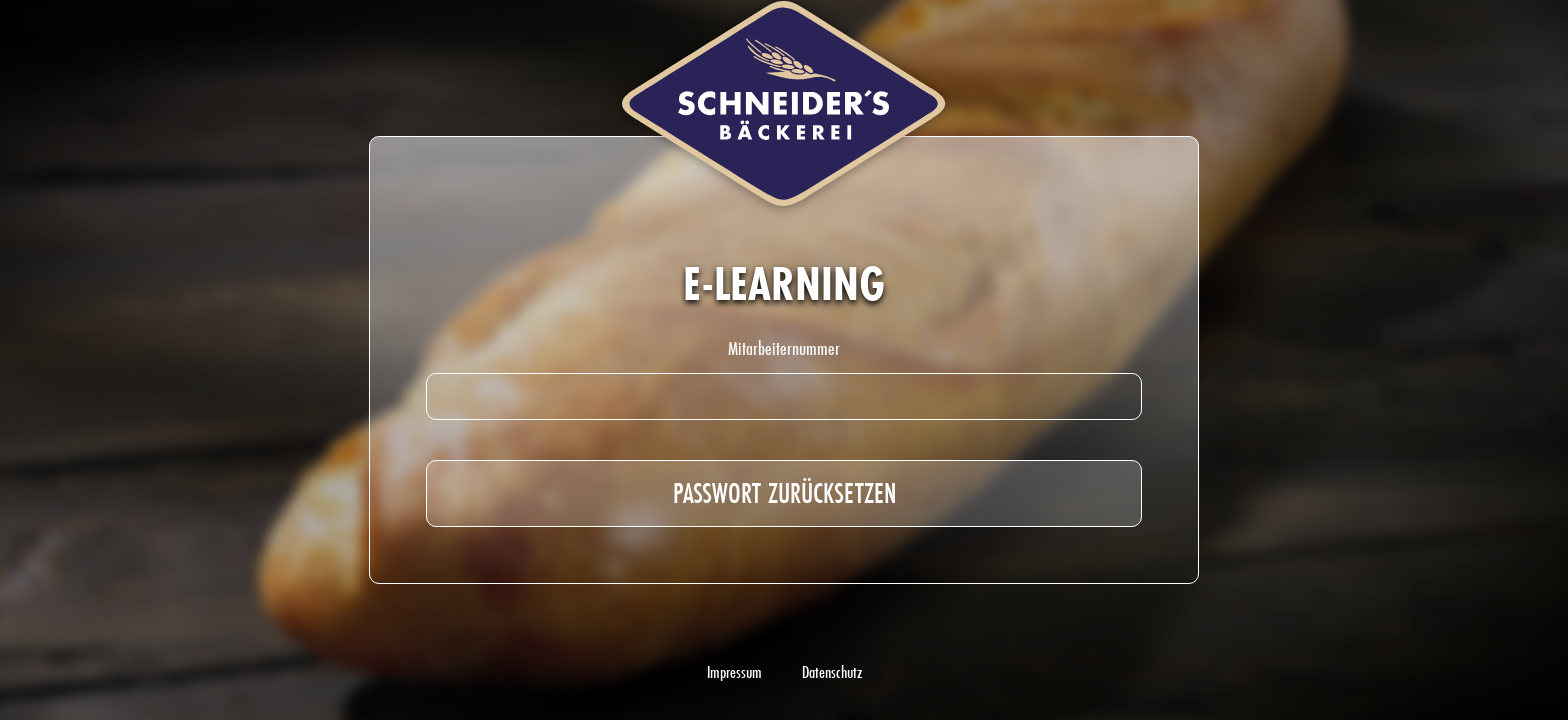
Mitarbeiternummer (784, 348)
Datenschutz (832, 672)
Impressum (734, 672)
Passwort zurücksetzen (784, 493)
